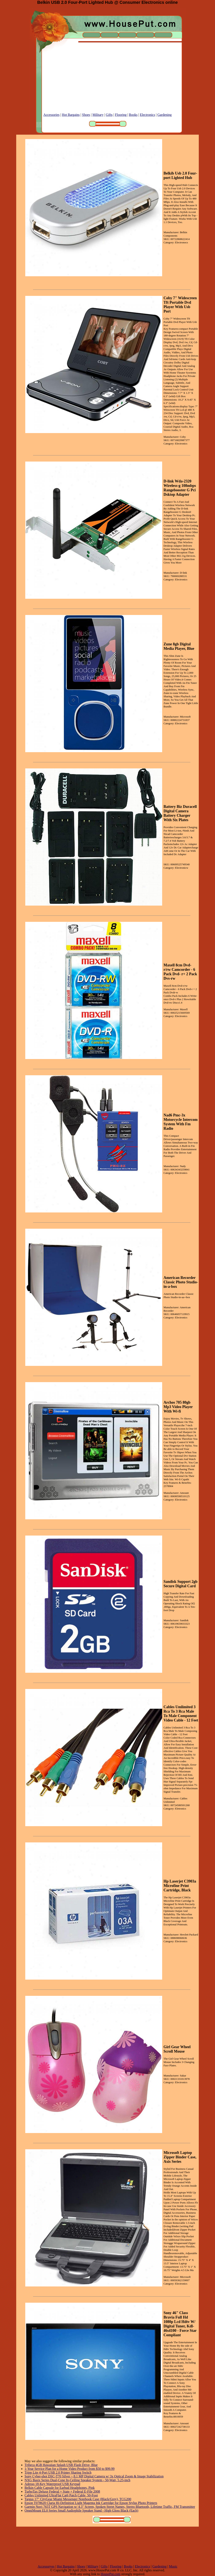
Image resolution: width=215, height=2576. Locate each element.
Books (133, 114)
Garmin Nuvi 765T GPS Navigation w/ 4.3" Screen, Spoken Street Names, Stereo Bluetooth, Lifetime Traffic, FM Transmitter (110, 2506)
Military (97, 114)
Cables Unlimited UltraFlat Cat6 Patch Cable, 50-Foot (61, 2495)
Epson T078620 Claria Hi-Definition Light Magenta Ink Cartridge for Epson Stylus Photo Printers (91, 2503)
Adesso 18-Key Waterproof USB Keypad (52, 2484)
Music (173, 2566)
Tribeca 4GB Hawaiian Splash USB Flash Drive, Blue (61, 2465)
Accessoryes (46, 2566)
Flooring (121, 114)
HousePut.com (110, 2574)
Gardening (164, 114)
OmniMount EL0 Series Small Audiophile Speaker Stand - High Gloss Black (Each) (81, 2510)
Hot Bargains (71, 114)
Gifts (109, 114)
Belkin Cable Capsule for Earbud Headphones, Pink (60, 2487)
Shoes (86, 114)
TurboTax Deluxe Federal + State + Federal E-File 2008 (62, 2491)
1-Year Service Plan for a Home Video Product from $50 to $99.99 (70, 2468)
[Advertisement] (107, 83)
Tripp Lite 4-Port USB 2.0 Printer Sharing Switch (58, 2472)
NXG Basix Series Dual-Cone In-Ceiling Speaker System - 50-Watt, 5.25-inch (77, 2480)
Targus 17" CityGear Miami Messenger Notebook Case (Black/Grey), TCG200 (78, 2499)
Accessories (51, 114)
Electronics (147, 114)
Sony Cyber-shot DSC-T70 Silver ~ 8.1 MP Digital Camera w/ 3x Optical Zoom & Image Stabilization (94, 2476)
